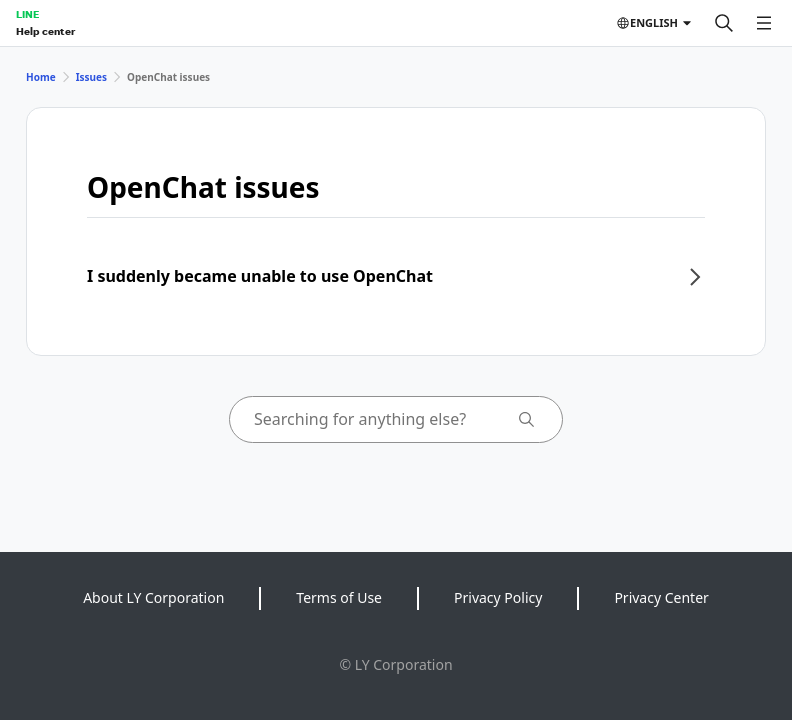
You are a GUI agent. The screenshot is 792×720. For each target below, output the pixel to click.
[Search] (724, 23)
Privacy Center (661, 597)
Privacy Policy (498, 597)
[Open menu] (764, 23)
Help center (45, 31)
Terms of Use (339, 597)
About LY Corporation (153, 597)
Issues (91, 77)
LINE (27, 14)
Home (41, 77)
